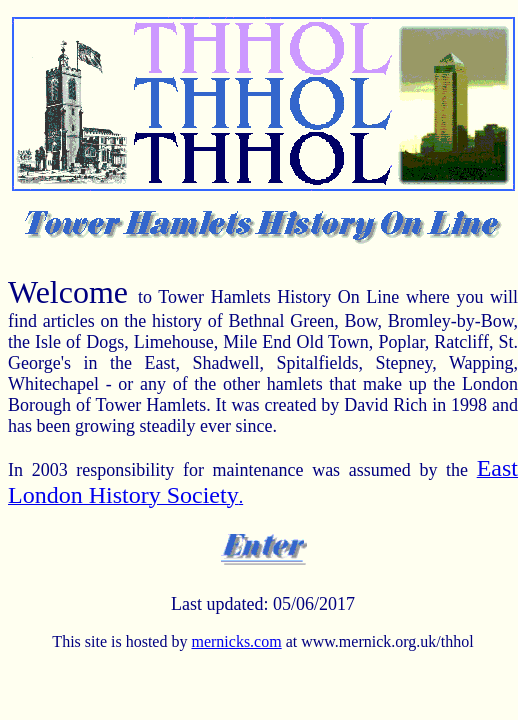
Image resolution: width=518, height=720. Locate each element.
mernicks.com (236, 641)
